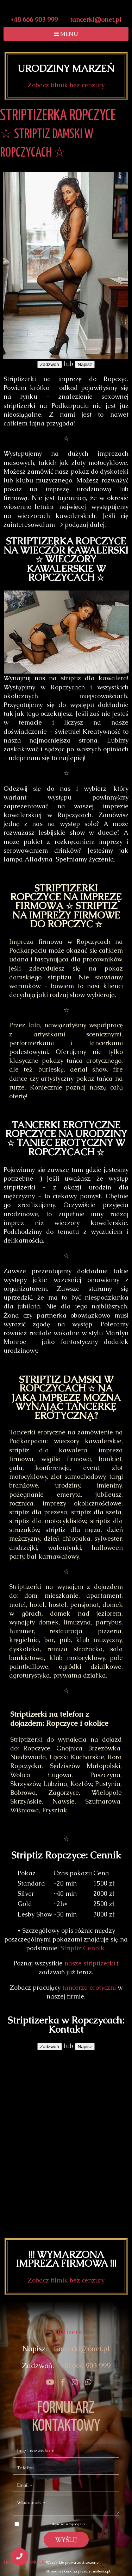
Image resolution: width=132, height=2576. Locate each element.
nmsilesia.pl (99, 2571)
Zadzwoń (49, 364)
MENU (66, 34)
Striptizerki (66, 2331)
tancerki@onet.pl (95, 19)
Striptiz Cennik (83, 1948)
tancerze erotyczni (89, 1987)
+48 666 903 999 (34, 19)
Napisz (85, 364)
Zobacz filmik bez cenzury (66, 85)
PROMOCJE (34, 2562)
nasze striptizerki (89, 1963)
